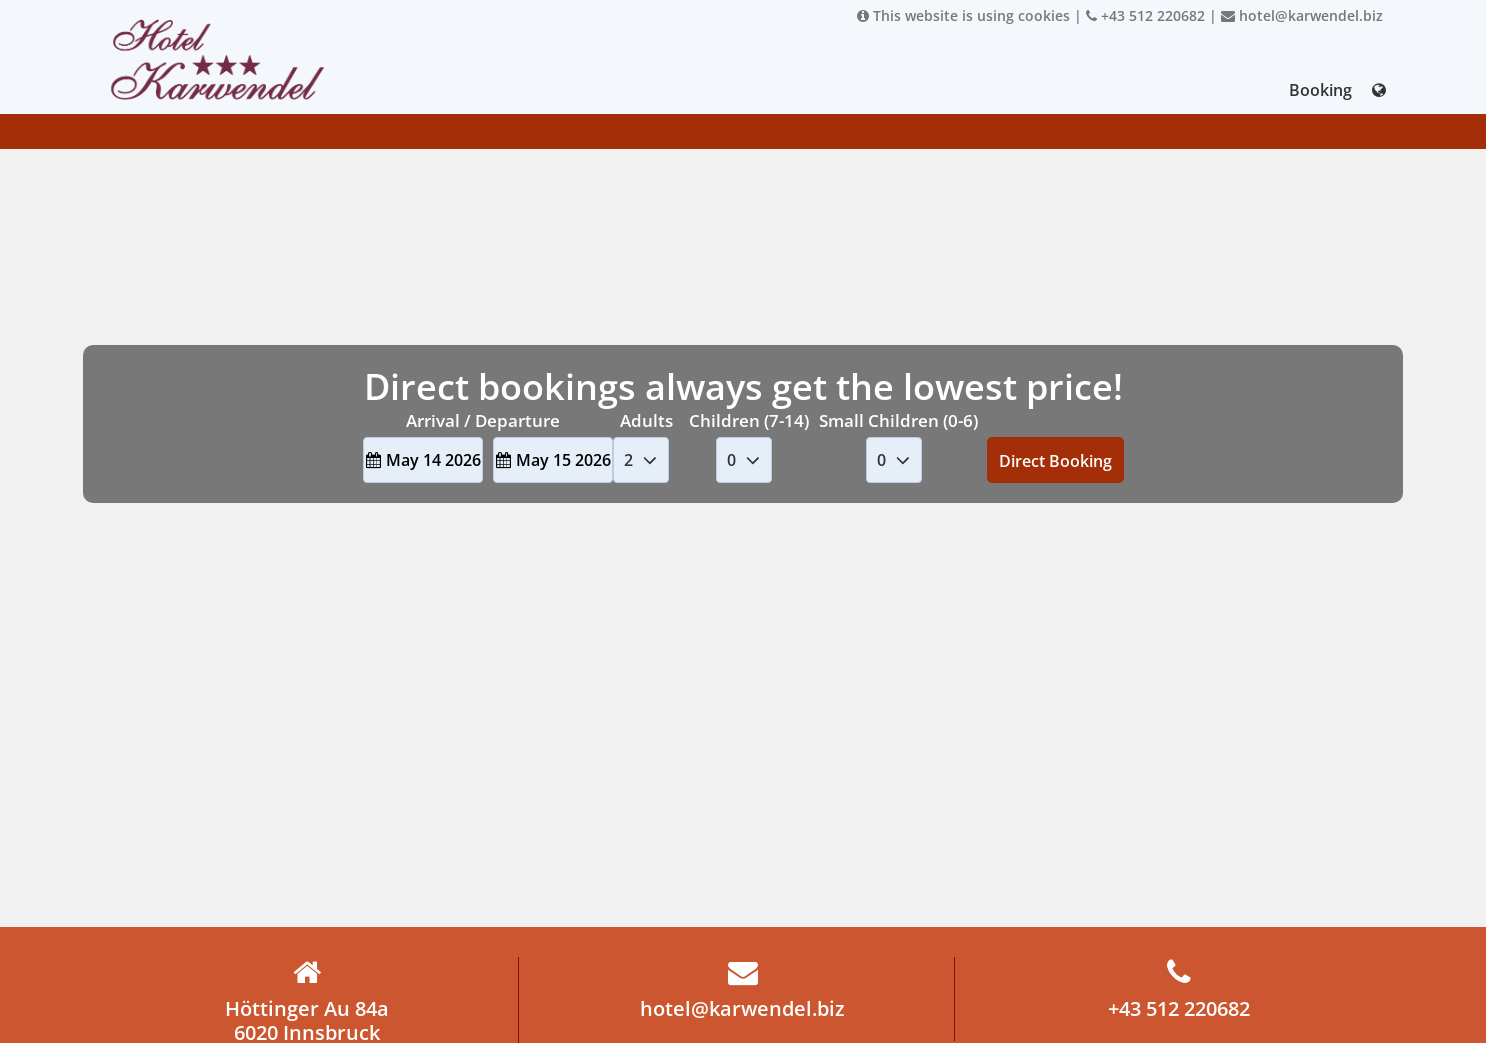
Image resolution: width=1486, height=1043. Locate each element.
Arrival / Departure (483, 420)
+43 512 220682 (1145, 15)
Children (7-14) (749, 420)
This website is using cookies (963, 15)
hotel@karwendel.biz (1302, 15)
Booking (1320, 90)
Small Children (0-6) (898, 420)
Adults (646, 420)
